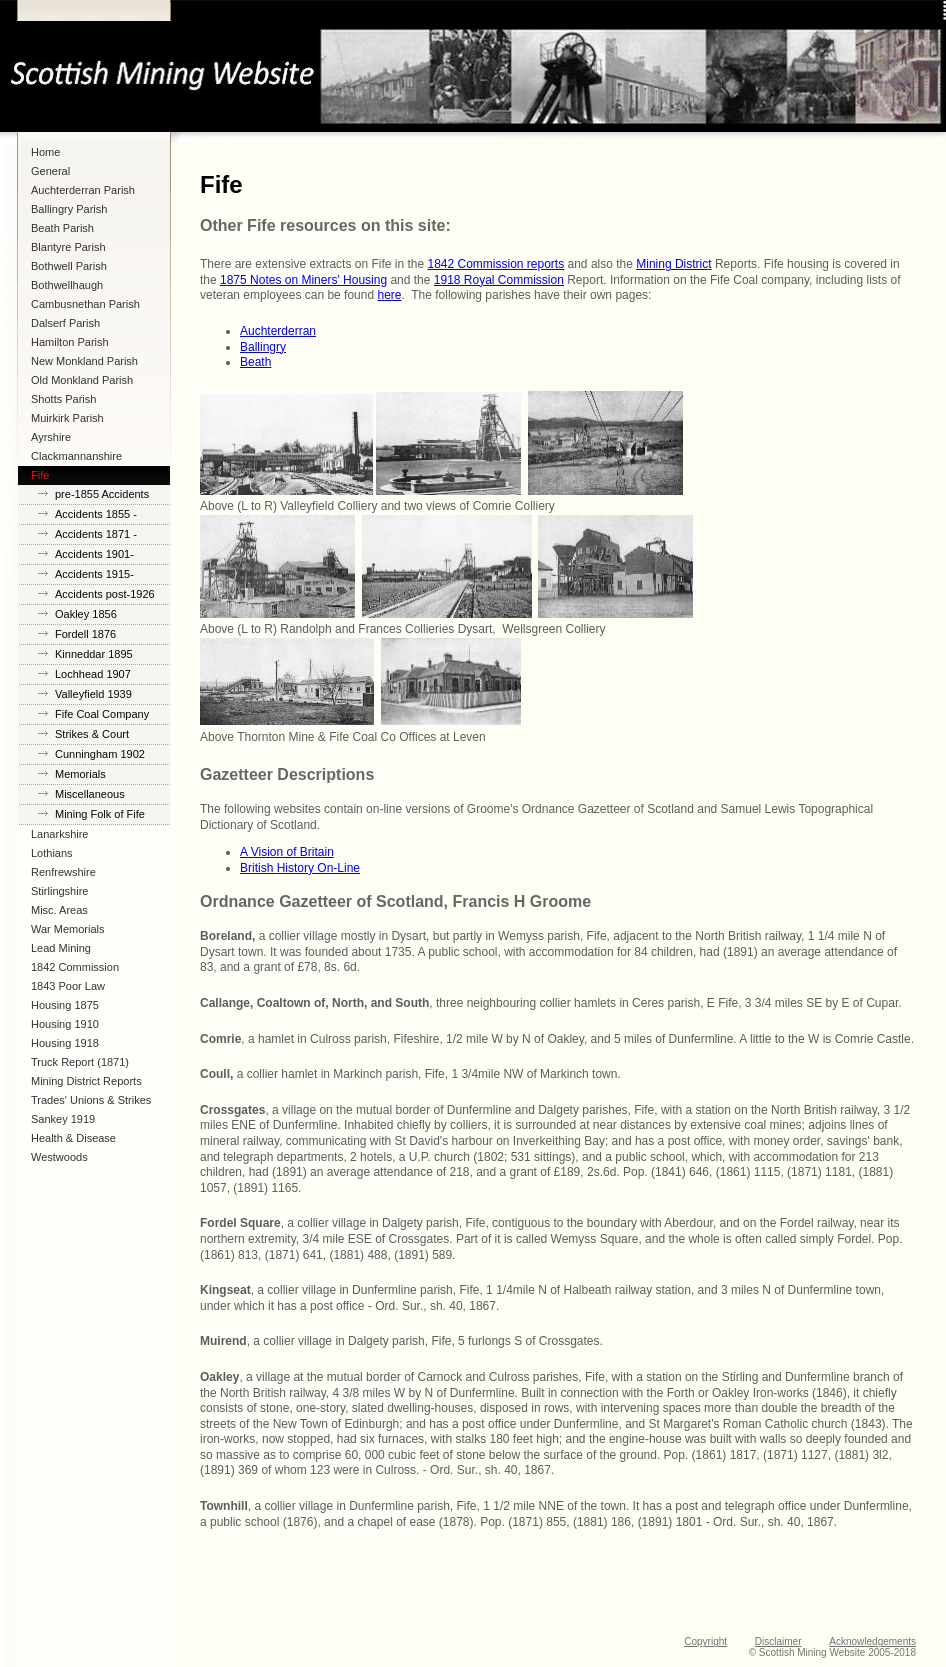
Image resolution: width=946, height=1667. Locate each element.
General (50, 171)
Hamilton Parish (70, 342)
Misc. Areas (59, 910)
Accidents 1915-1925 (94, 576)
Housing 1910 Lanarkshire (65, 1026)
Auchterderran (278, 331)
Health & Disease (73, 1138)
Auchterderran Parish (83, 190)
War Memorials (68, 929)
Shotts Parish (63, 399)
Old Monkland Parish (82, 380)
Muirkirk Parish (67, 418)
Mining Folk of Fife (100, 814)
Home (45, 152)
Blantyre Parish (68, 247)
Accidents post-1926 (105, 594)
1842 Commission (75, 967)
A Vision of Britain (287, 852)
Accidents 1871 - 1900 (96, 536)
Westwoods (59, 1157)
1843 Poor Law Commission (68, 988)
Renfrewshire (63, 872)
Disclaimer (778, 1641)
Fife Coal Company (102, 714)
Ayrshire (51, 437)
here (389, 295)
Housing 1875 (65, 1005)
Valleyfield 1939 (93, 694)
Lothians (52, 853)
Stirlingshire (59, 891)
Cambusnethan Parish (85, 304)
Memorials (80, 774)
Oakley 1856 (86, 614)
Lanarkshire (59, 834)
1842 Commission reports (495, 264)
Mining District (673, 264)
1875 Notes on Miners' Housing (303, 280)
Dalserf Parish (65, 323)
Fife (40, 475)
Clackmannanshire (76, 456)
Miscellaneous (90, 794)
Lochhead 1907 (93, 674)
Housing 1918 (65, 1043)
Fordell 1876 (85, 634)
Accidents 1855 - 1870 (96, 516)
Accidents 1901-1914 (94, 556)
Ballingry (263, 347)
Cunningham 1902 (100, 754)
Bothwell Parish (69, 266)
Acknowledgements (872, 1641)
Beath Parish (62, 228)
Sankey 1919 (63, 1119)
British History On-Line (300, 868)
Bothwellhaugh (67, 285)
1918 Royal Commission (499, 280)
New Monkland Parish (84, 361)
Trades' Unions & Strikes (91, 1100)
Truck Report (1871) (80, 1062)
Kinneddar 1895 (94, 654)
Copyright (705, 1641)
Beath (255, 362)
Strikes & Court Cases (92, 736)
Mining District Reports (86, 1081)
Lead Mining (61, 948)
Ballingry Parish (69, 209)
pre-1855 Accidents (102, 494)
